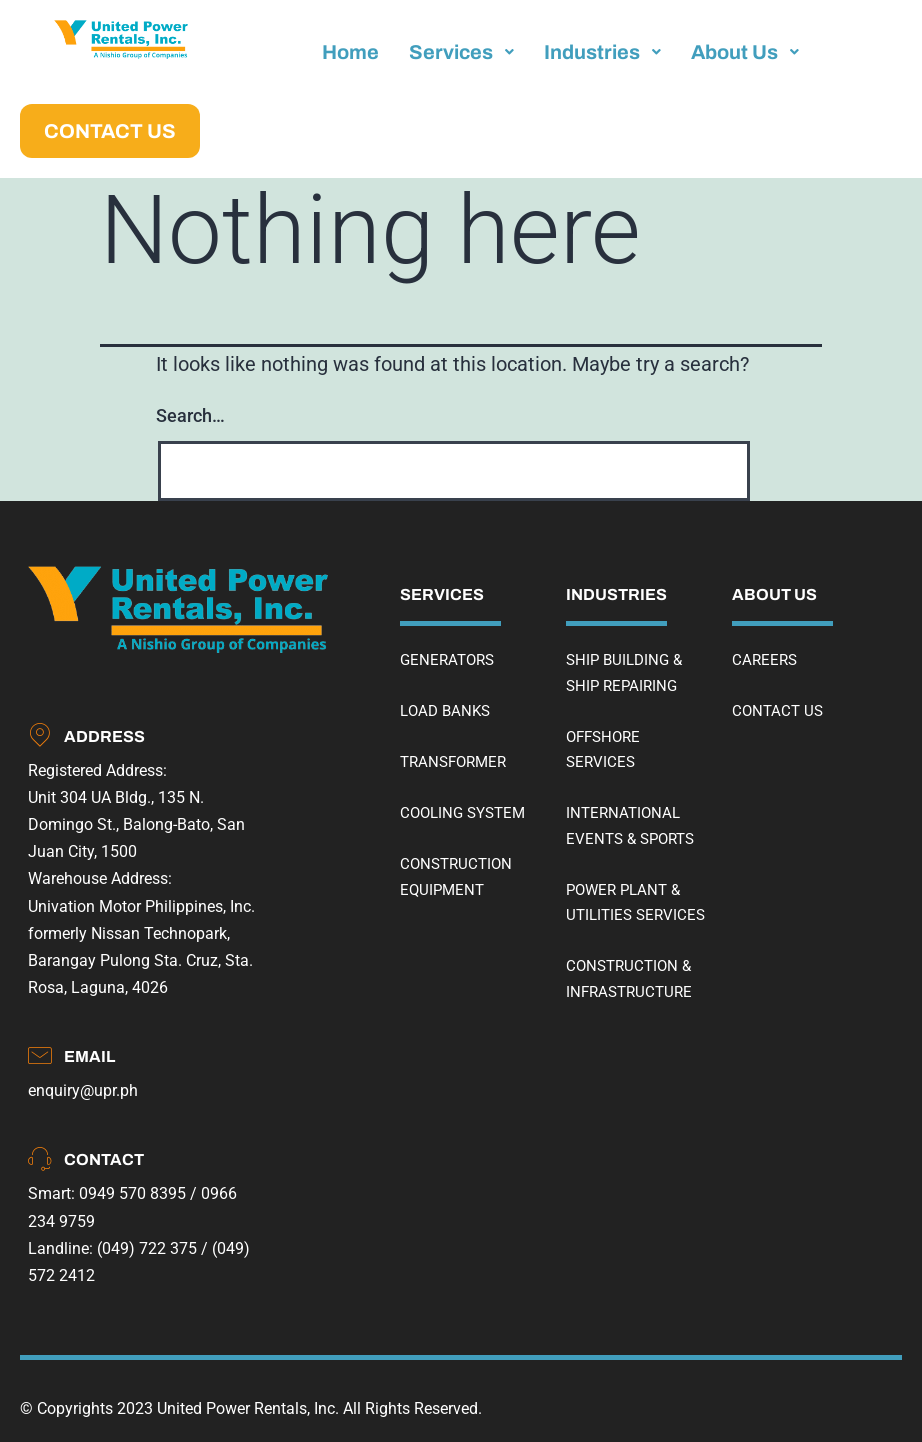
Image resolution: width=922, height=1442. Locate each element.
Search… (190, 415)
